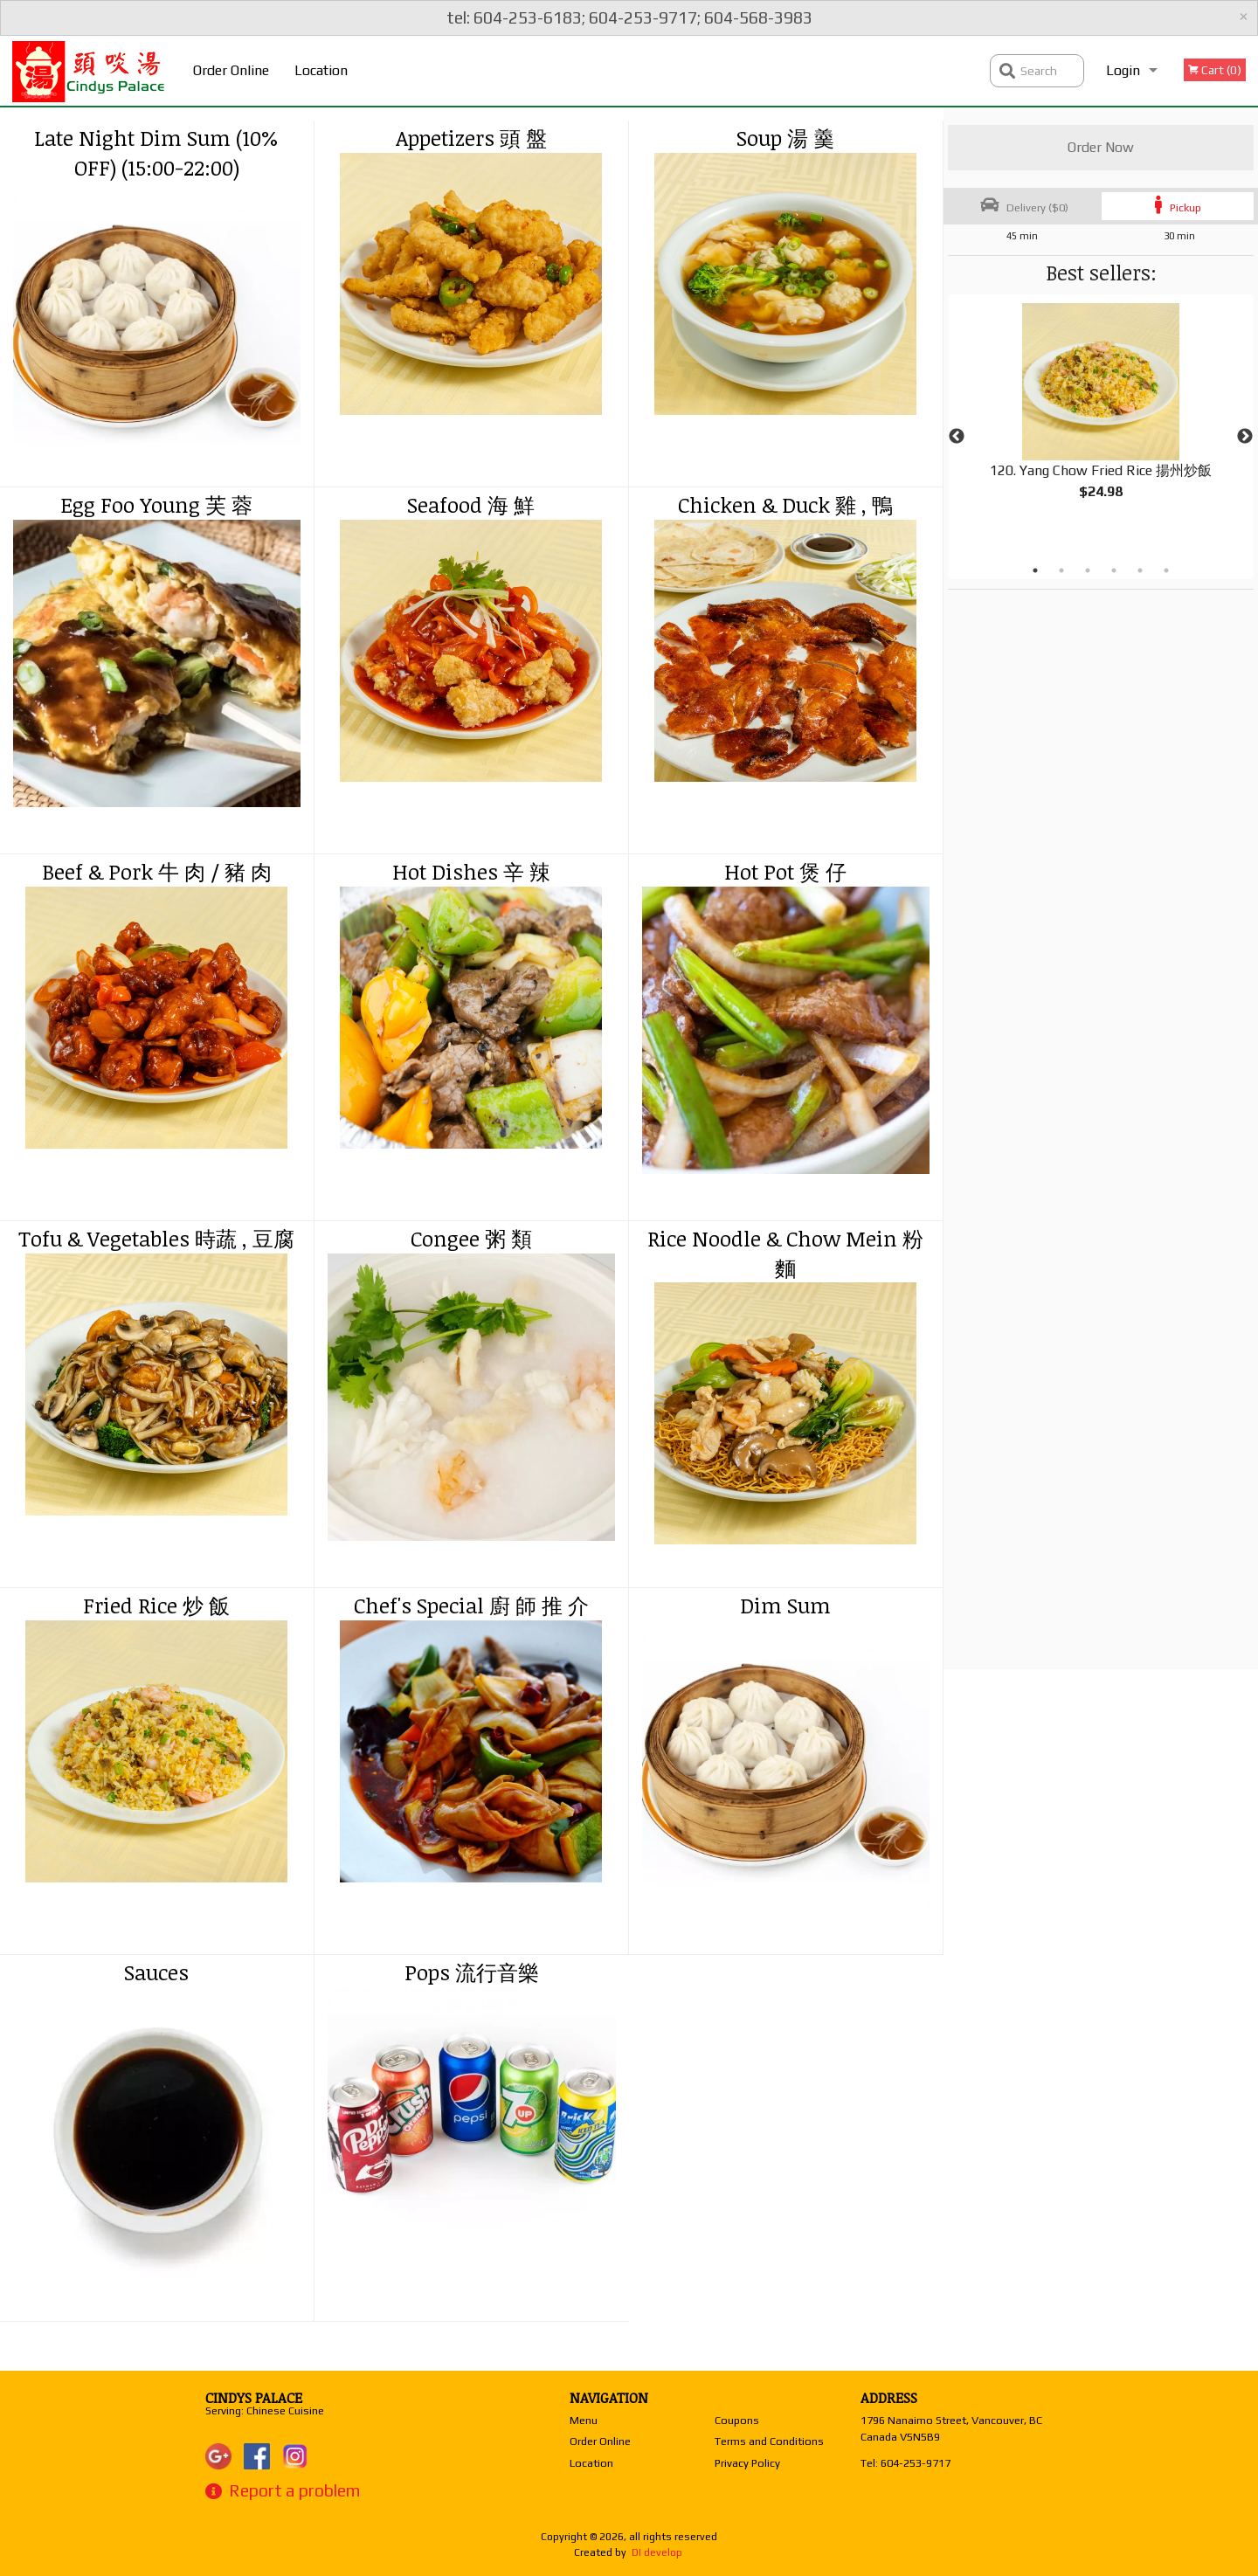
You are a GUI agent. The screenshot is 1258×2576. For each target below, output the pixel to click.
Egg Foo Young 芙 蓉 (156, 504)
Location (321, 70)
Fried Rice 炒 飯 (156, 1605)
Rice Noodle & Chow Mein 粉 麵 (785, 1253)
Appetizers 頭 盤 (471, 137)
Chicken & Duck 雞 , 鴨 (785, 504)
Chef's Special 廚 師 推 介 (471, 1605)
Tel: (905, 2462)
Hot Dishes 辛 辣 (471, 871)
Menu (584, 2420)
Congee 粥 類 (471, 1238)
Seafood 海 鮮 (471, 504)
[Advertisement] (1057, 852)
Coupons (737, 2420)
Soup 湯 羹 (785, 137)
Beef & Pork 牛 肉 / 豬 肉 (157, 871)
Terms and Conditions (769, 2441)
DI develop (657, 2552)
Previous (956, 436)
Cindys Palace (253, 2397)
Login (1123, 70)
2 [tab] (1061, 570)
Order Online (231, 70)
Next (1245, 436)
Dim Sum (785, 1605)
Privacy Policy (747, 2462)
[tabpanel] (1100, 416)
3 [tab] (1087, 570)
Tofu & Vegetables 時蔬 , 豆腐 (156, 1238)
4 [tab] (1114, 570)
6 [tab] (1166, 570)
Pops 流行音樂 (471, 1972)
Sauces (156, 1972)
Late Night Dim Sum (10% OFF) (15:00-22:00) (156, 152)
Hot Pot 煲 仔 (785, 871)
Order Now (1101, 147)
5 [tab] (1140, 570)
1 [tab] (1035, 570)
